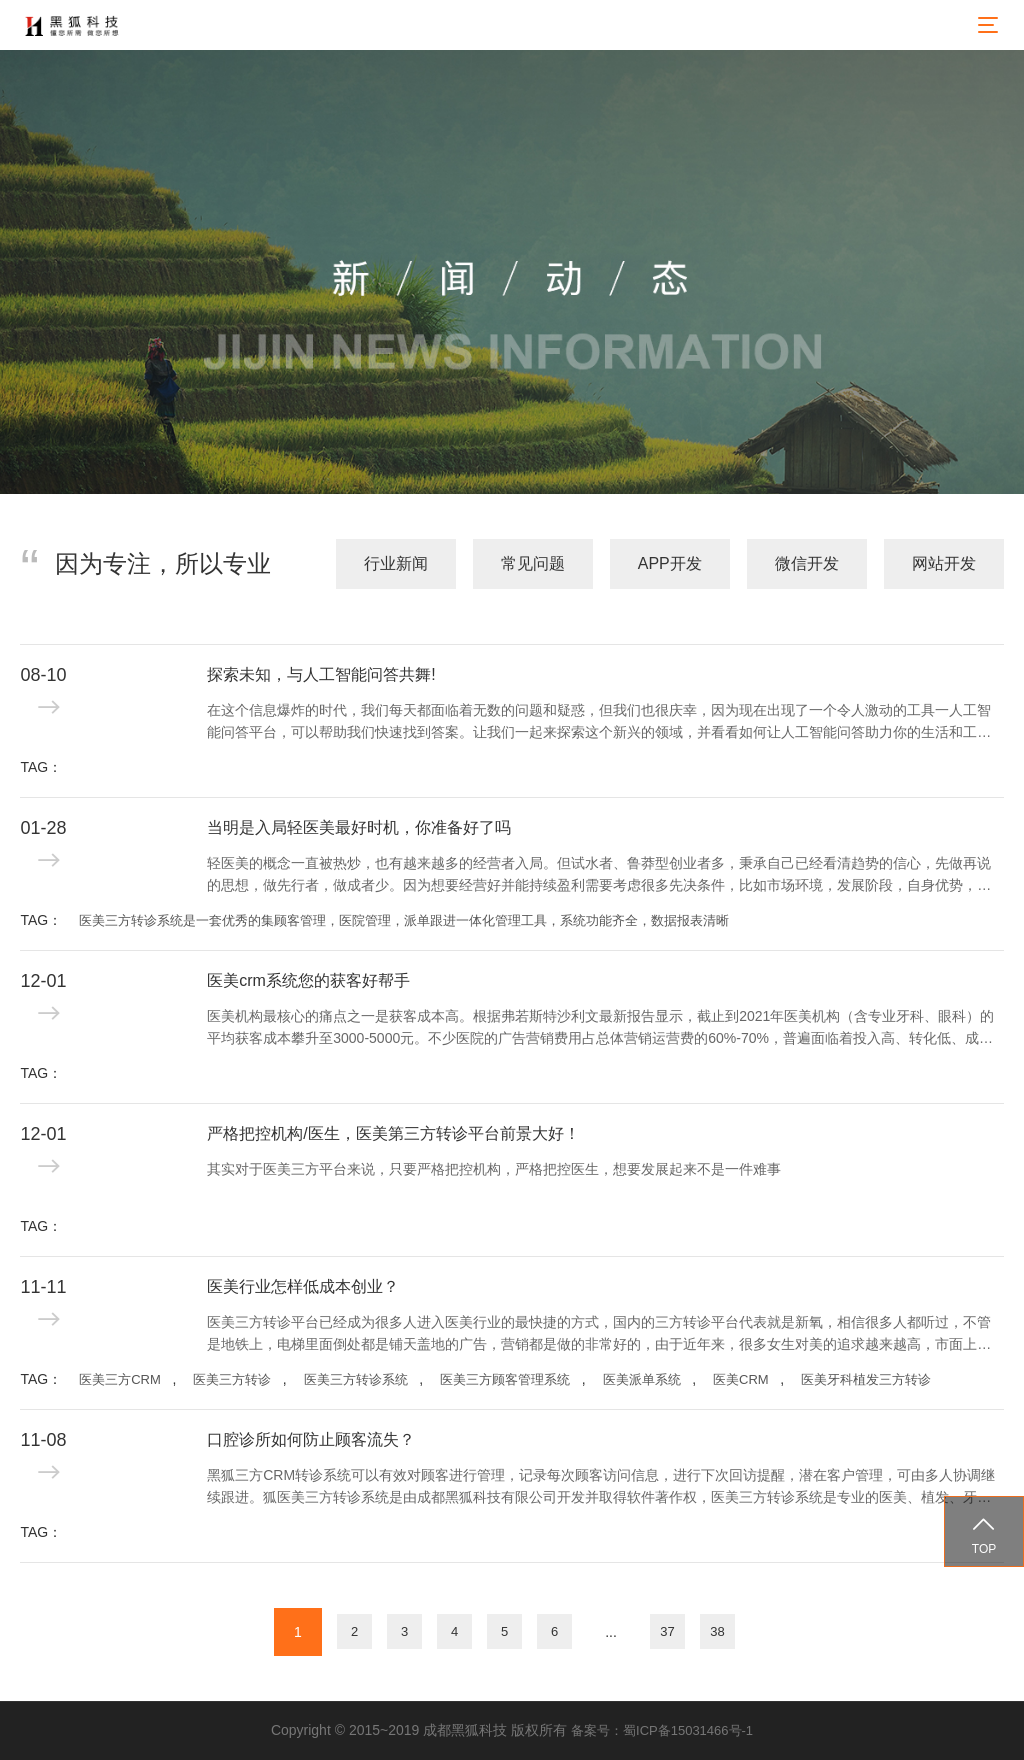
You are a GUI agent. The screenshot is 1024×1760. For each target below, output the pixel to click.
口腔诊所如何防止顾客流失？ (311, 1439)
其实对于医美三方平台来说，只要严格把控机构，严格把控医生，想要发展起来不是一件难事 (494, 1169)
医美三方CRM (120, 1379)
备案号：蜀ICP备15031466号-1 (662, 1730)
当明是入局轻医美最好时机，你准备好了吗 (359, 827)
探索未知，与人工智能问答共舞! (321, 674)
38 (717, 1631)
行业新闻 (396, 563)
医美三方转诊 (232, 1379)
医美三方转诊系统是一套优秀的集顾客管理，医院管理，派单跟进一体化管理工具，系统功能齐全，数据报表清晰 (404, 920)
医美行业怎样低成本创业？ (303, 1286)
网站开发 (944, 563)
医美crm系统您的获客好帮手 (308, 980)
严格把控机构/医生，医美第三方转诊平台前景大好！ (393, 1133)
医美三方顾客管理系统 (505, 1379)
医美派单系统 (642, 1379)
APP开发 (670, 563)
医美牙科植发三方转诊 (866, 1379)
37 (667, 1631)
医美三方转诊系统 (356, 1379)
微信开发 (807, 563)
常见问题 (533, 563)
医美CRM (741, 1379)
